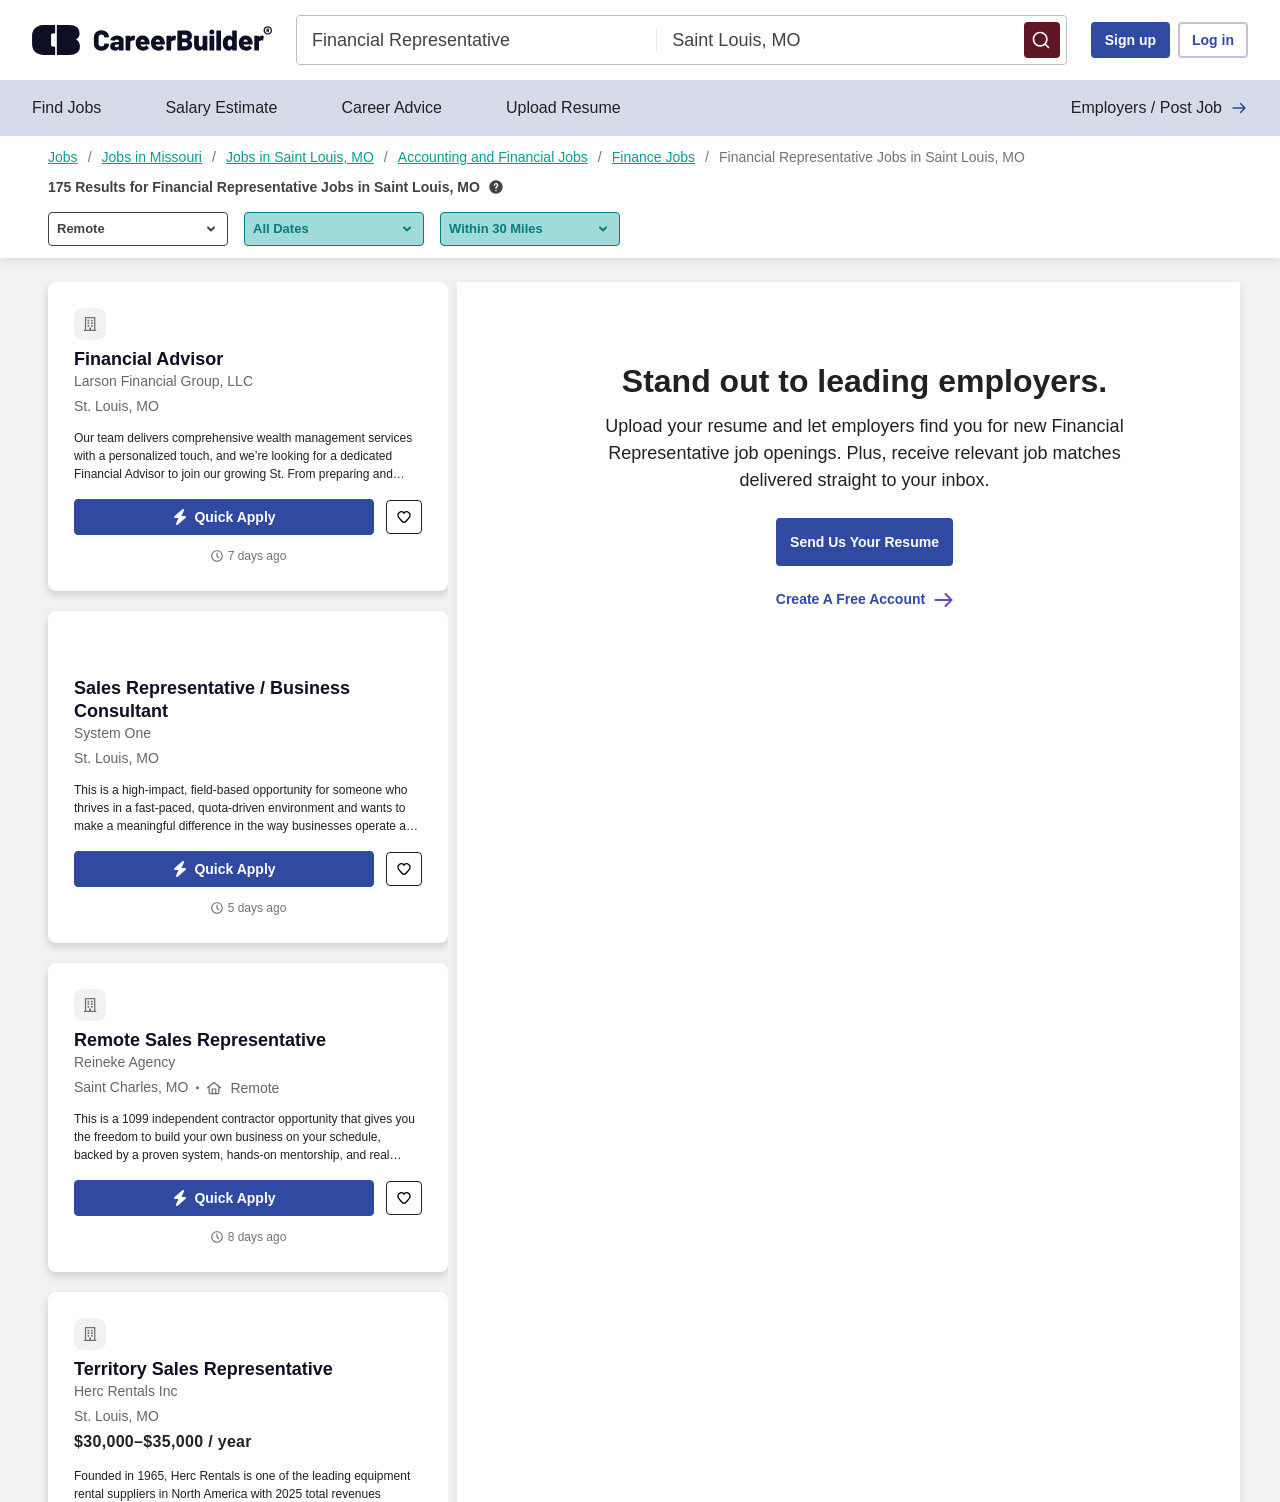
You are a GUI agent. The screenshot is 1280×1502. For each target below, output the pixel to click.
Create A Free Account (864, 599)
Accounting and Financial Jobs (493, 157)
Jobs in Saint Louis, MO (300, 157)
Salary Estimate (221, 107)
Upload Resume (563, 107)
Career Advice (391, 107)
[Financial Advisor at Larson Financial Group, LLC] (248, 436)
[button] (1042, 40)
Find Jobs (66, 107)
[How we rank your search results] (496, 187)
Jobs (63, 157)
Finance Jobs (653, 157)
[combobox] (477, 40)
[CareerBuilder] (152, 40)
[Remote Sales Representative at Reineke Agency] (248, 1117)
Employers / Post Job (1159, 108)
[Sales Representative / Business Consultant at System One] (248, 777)
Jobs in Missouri (152, 157)
